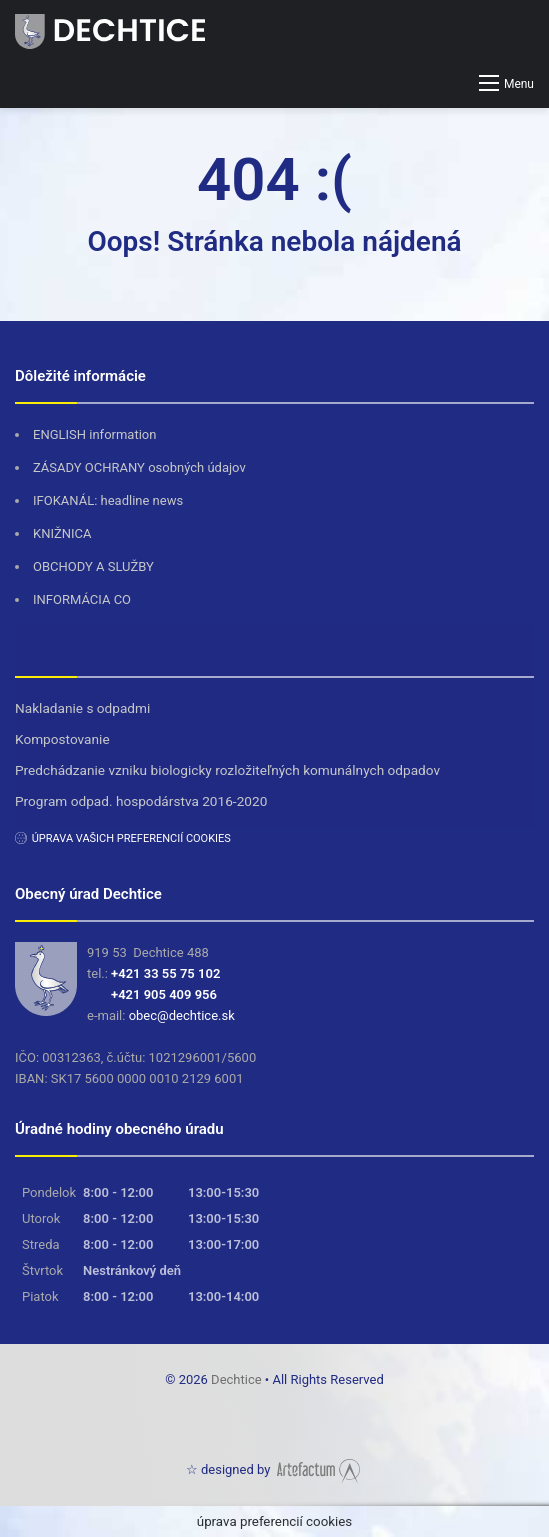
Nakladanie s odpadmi (82, 708)
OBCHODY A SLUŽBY (93, 566)
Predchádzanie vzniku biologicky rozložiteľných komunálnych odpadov (227, 770)
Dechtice (238, 1379)
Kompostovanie (62, 739)
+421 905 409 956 (164, 994)
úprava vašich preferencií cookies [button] (131, 838)
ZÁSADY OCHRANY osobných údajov (139, 467)
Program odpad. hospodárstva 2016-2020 (141, 801)
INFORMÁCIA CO (82, 599)
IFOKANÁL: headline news (108, 500)
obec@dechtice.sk (182, 1015)
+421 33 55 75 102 (165, 973)
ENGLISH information (94, 434)
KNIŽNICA (62, 533)
